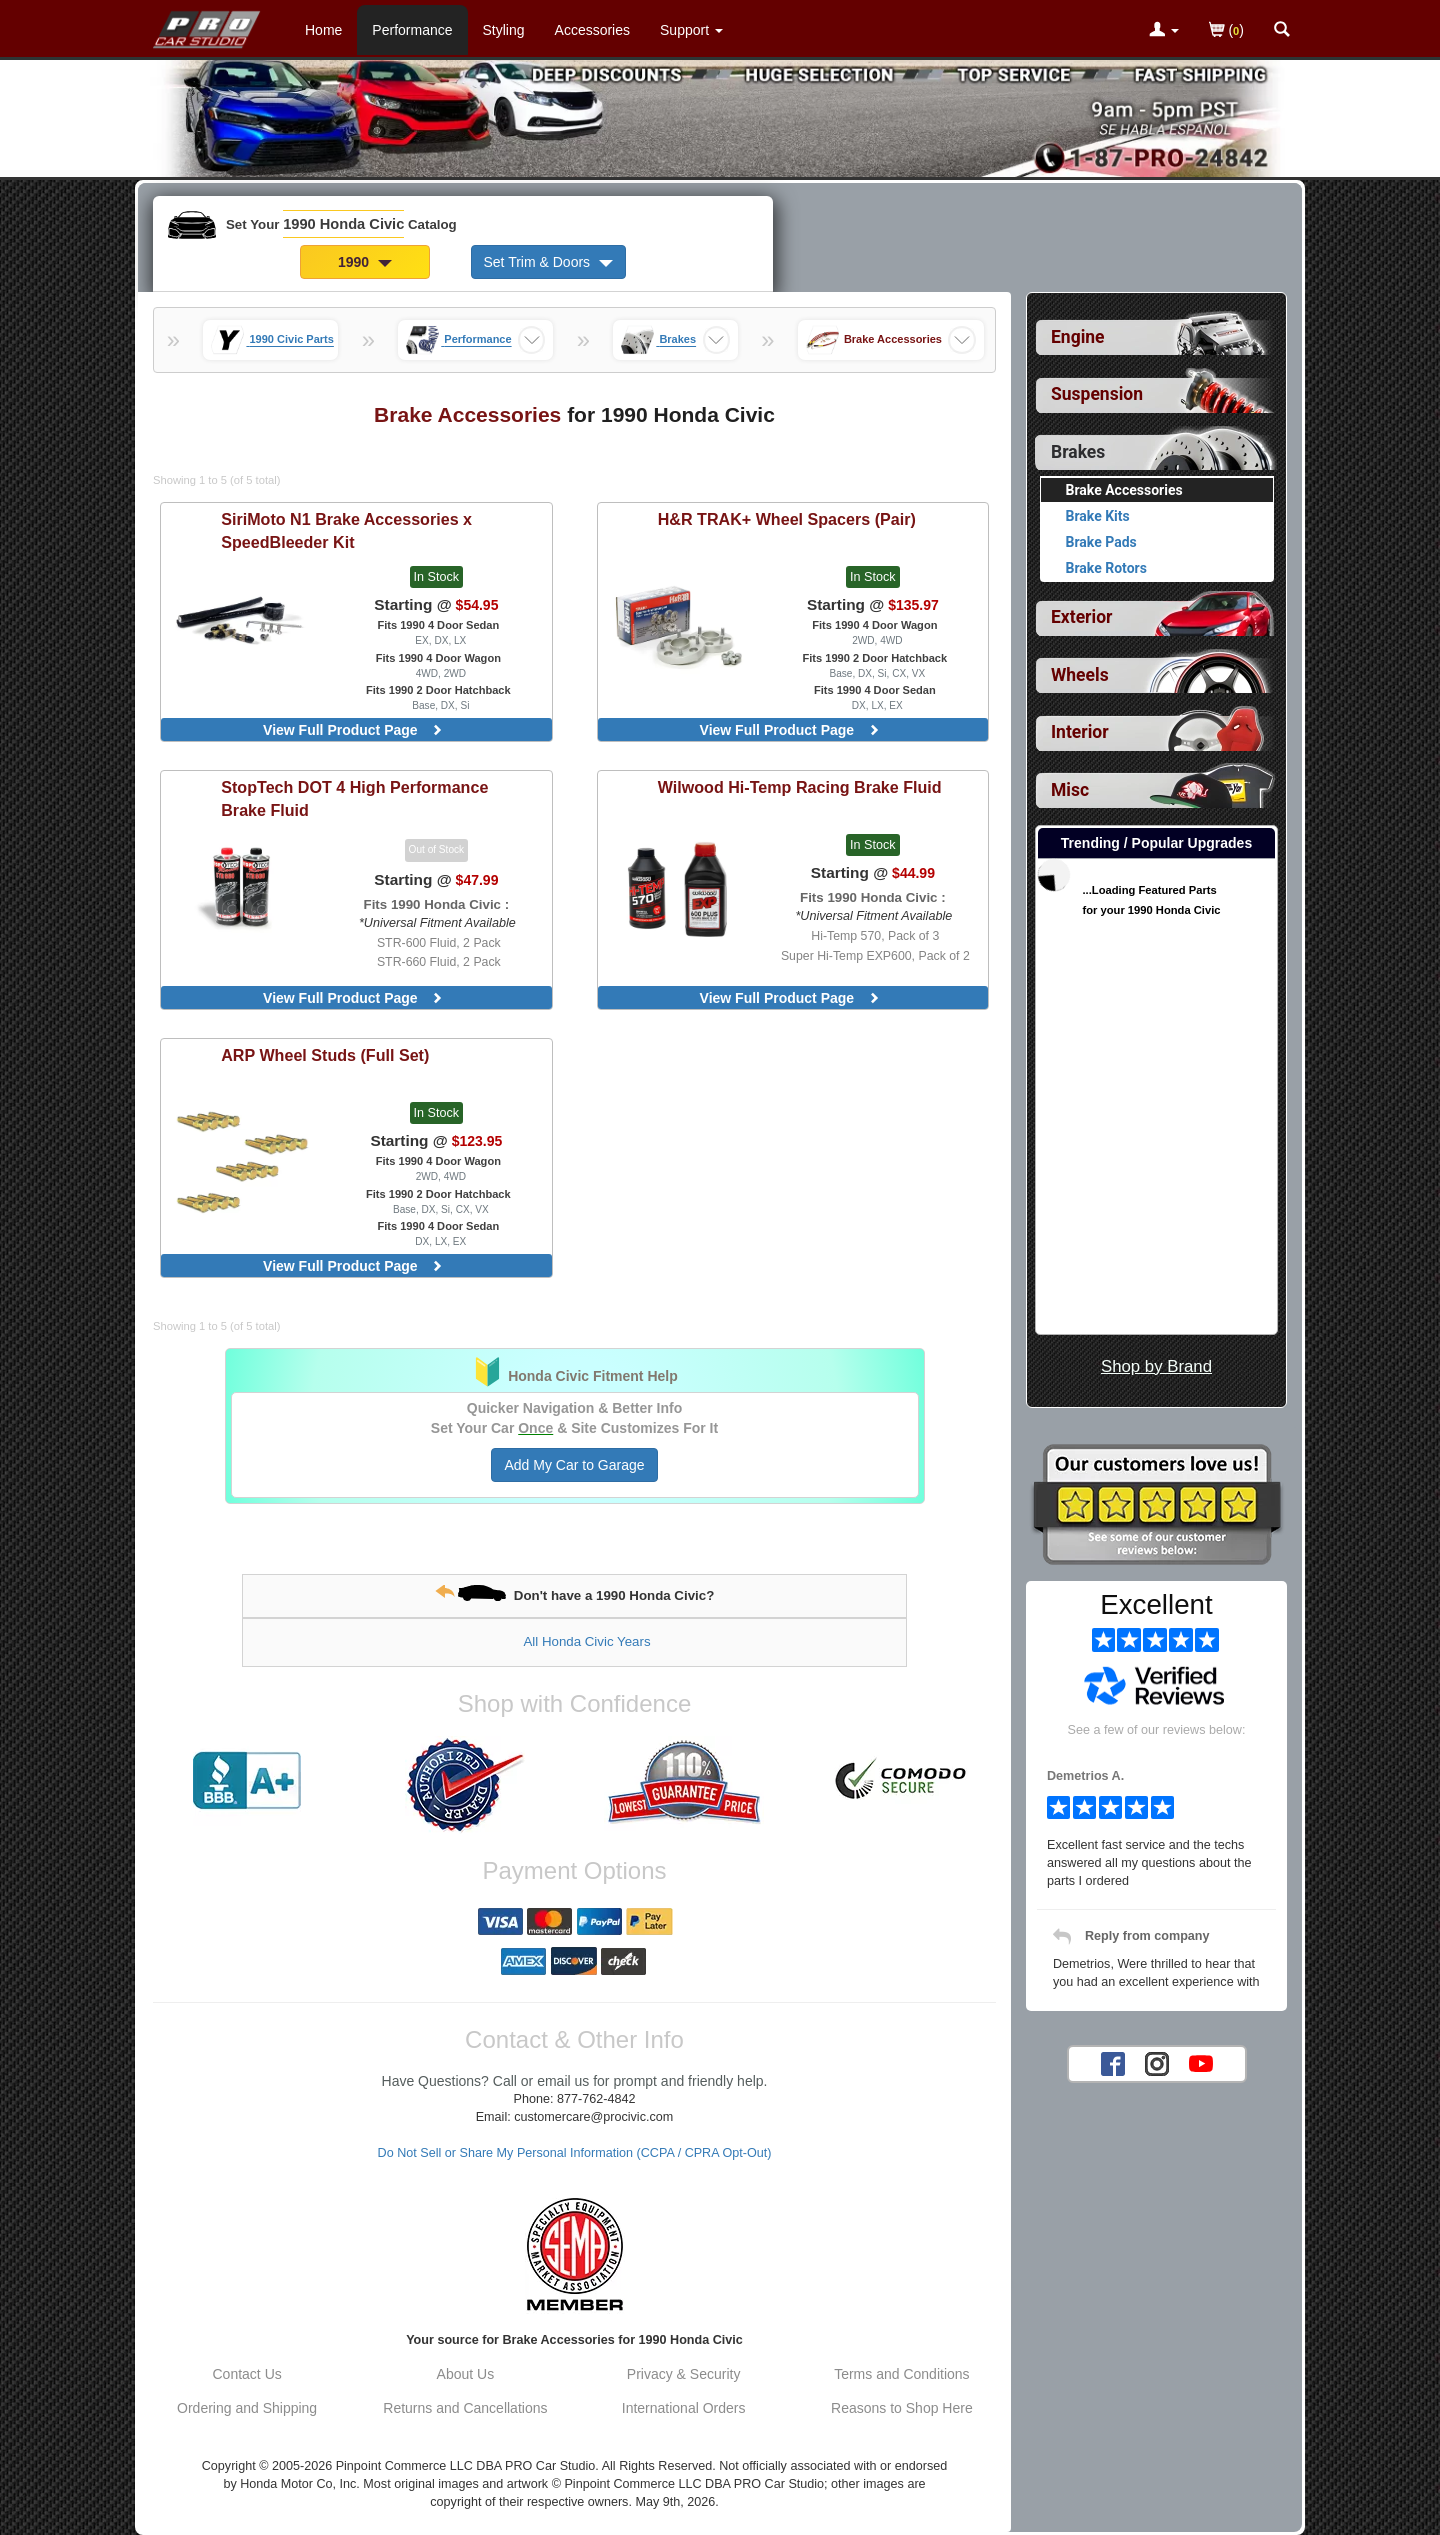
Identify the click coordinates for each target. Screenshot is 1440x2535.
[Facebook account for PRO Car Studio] (1113, 2063)
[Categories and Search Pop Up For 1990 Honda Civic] (1282, 31)
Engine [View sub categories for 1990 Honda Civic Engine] (1078, 337)
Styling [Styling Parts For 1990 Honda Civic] (504, 30)
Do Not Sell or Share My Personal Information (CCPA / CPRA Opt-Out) (575, 2153)
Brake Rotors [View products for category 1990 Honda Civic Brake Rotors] (1106, 568)
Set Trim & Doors (548, 262)
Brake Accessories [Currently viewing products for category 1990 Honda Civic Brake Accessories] (1124, 490)
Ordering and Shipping (247, 2408)
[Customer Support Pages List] (691, 30)
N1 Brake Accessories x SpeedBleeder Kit (346, 530)
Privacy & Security (684, 2374)
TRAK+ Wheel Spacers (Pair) (787, 519)
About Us (466, 2374)
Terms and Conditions (901, 2374)
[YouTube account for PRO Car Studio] (1201, 2063)
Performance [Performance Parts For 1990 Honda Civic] (412, 30)
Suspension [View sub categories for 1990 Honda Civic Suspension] (1097, 394)
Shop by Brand (1156, 1366)
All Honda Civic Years (586, 1641)
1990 (365, 262)
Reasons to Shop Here (902, 2408)
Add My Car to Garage (574, 1465)
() (1226, 31)
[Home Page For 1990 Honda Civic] (207, 25)
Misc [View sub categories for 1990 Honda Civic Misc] (1070, 790)
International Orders (684, 2408)
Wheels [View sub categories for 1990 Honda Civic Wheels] (1080, 675)
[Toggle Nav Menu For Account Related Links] (1164, 31)
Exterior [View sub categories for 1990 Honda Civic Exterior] (1081, 617)
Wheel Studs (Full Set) (325, 1055)
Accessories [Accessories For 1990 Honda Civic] (592, 30)
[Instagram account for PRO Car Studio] (1157, 2063)
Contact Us (247, 2374)
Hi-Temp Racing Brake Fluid (800, 787)
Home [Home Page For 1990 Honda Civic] (323, 30)
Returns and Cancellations (465, 2408)
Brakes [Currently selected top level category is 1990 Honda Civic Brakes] (1078, 452)
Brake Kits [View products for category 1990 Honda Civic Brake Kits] (1098, 516)
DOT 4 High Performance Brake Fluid (354, 798)
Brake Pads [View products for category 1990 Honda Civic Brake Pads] (1101, 542)
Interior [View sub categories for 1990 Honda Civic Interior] (1080, 732)
